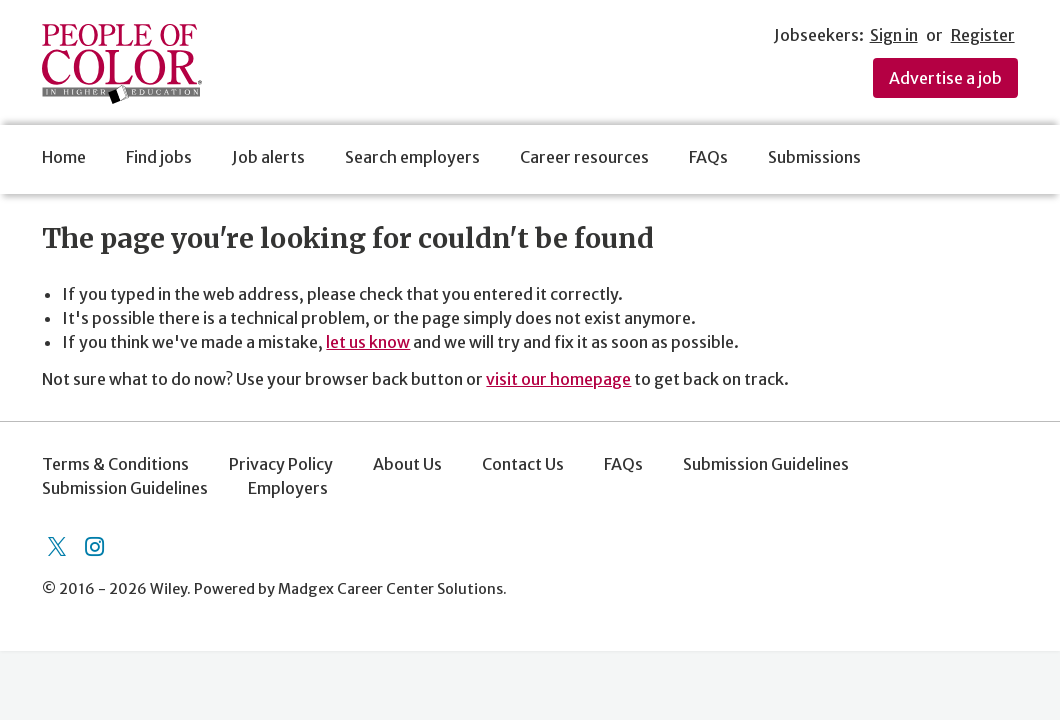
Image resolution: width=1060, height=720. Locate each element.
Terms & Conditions (115, 464)
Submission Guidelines (766, 464)
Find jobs (159, 157)
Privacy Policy (281, 464)
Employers (288, 488)
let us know (368, 342)
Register (983, 35)
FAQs (708, 157)
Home (64, 157)
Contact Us (523, 464)
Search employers (412, 157)
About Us (407, 464)
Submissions (814, 157)
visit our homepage (558, 379)
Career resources (584, 157)
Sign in (894, 35)
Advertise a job (945, 78)
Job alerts (268, 157)
